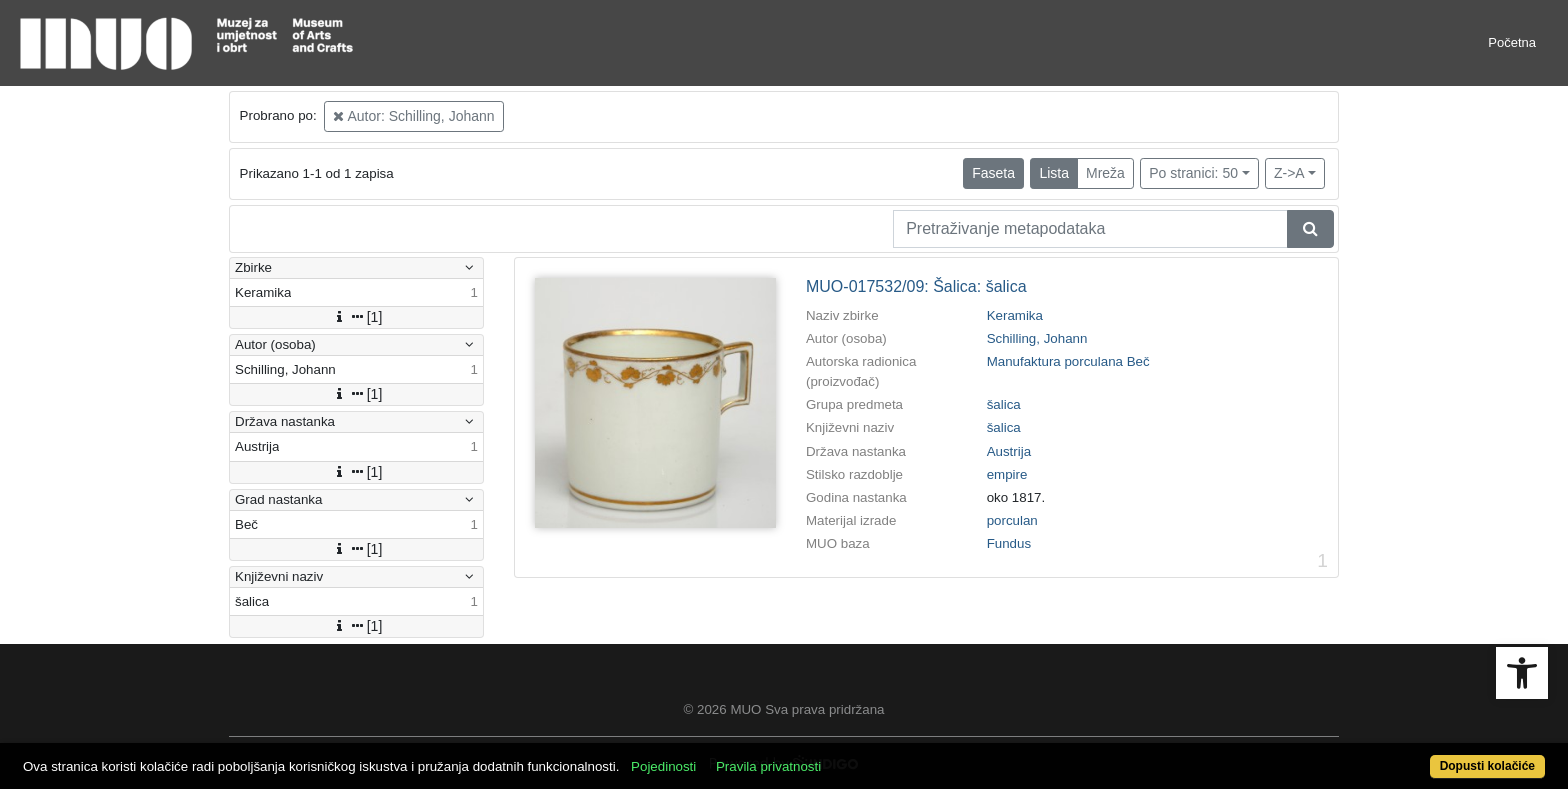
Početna (1512, 42)
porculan (1012, 520)
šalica (1004, 404)
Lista (1054, 173)
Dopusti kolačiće (1487, 766)
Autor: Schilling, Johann (413, 116)
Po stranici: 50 (1193, 173)
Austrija (1009, 451)
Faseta (993, 173)
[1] (357, 317)
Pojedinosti (663, 766)
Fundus (1009, 543)
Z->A (1289, 173)
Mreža (1105, 173)
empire (1007, 474)
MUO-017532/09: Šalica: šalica (916, 286)
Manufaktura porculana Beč (1068, 361)
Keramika (1015, 315)
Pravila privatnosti (768, 766)
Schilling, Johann (1037, 338)
